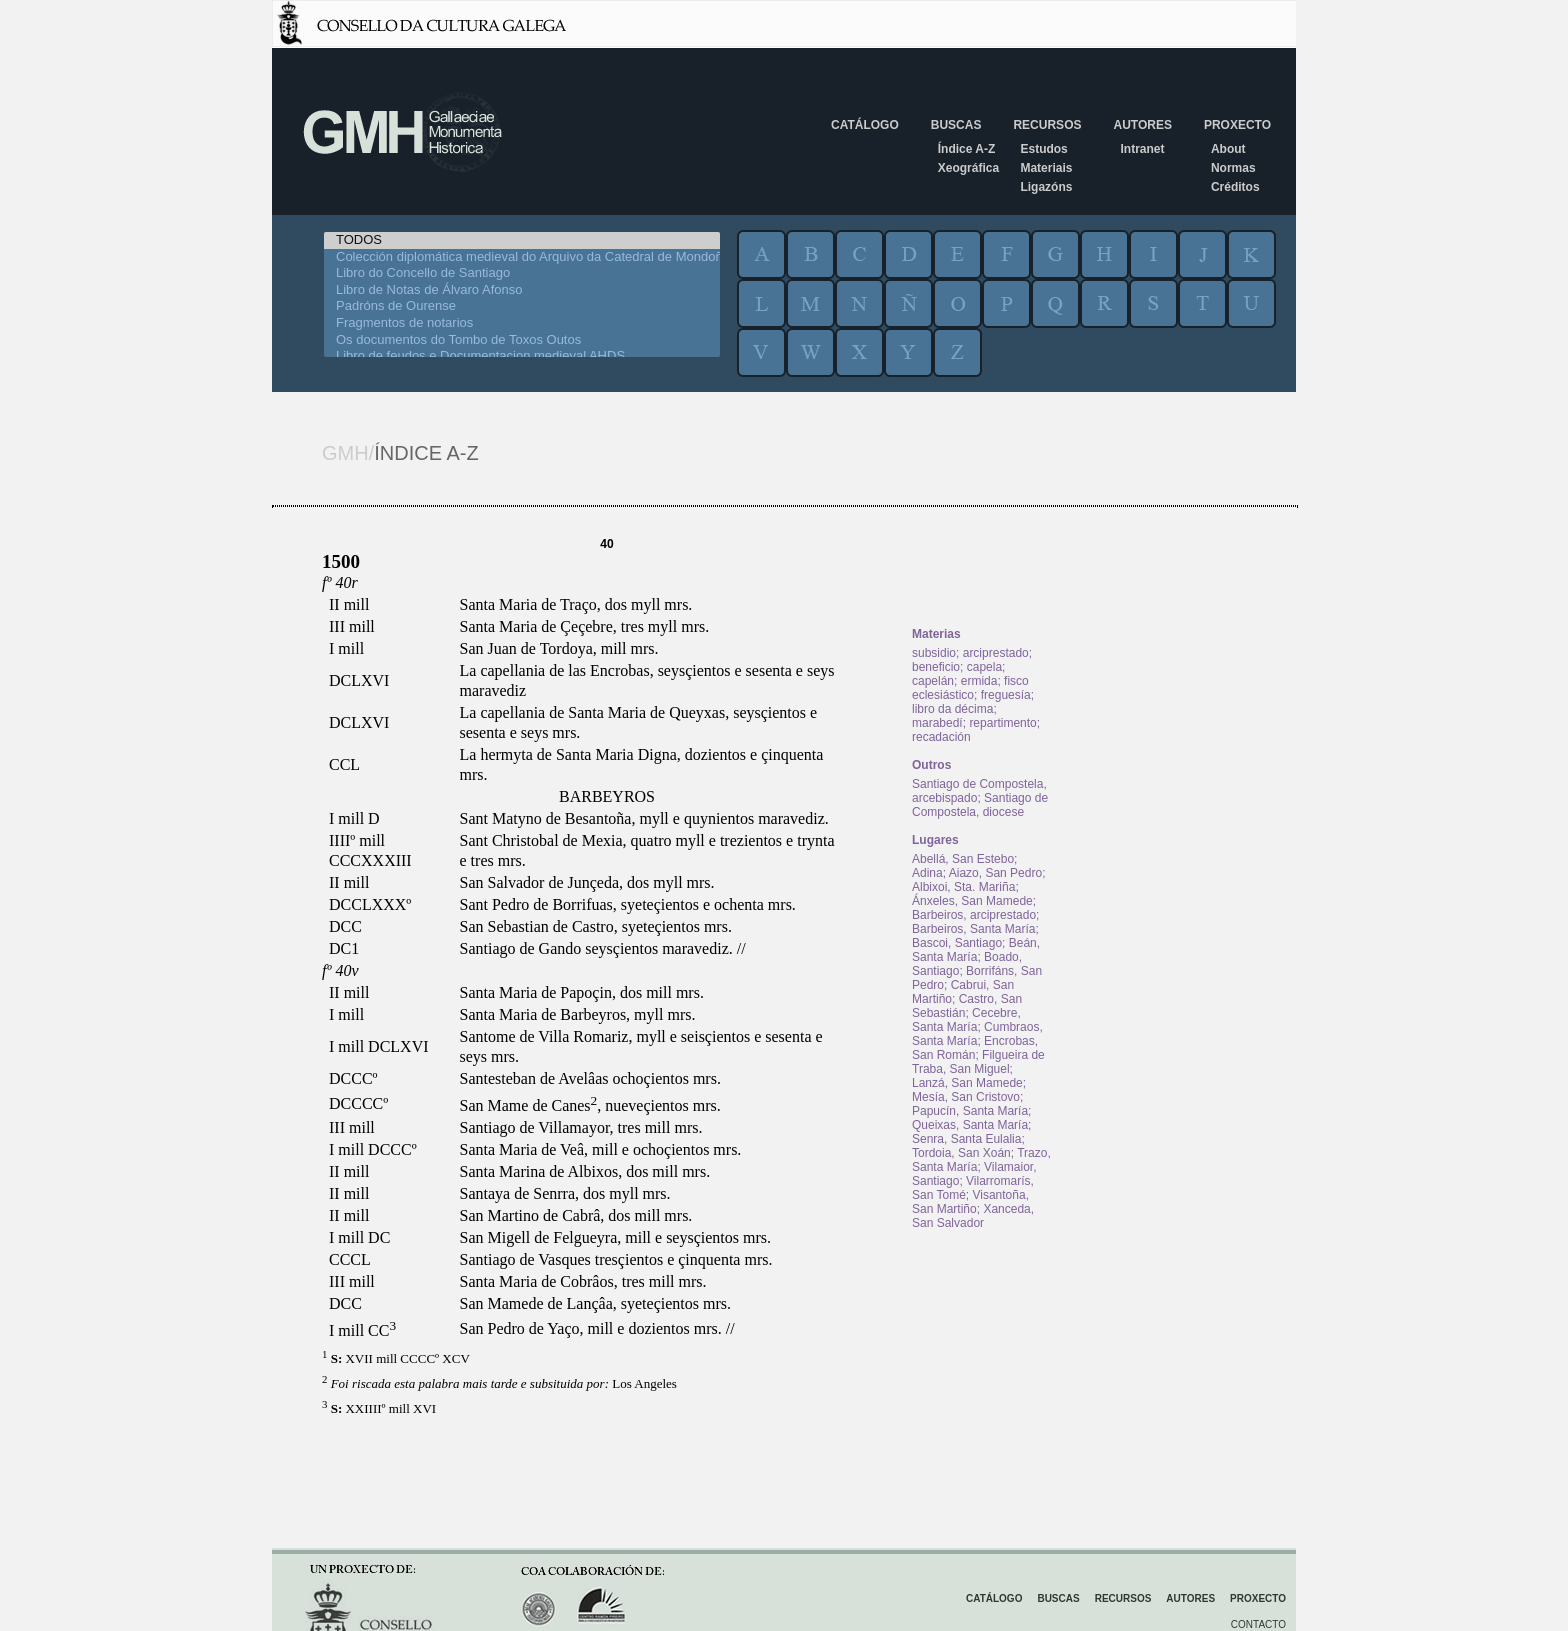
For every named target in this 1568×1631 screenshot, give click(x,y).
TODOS (522, 240)
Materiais (1046, 168)
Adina (927, 873)
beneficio (936, 667)
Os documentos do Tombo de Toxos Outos (522, 340)
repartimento (1002, 723)
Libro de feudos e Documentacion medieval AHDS (522, 356)
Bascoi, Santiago (957, 943)
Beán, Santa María (976, 950)
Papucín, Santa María (970, 1111)
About (1228, 149)
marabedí (937, 723)
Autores (1142, 125)
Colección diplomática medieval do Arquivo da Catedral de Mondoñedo (522, 257)
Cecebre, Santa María (966, 1020)
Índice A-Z (967, 149)
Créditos (1235, 187)
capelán (933, 681)
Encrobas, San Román (975, 1048)
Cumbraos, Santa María (977, 1034)
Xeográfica (968, 168)
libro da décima (952, 709)
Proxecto (1237, 125)
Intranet (1142, 149)
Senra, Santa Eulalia (966, 1139)
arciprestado (996, 653)
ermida (979, 681)
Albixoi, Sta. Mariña (963, 887)
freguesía (1006, 695)
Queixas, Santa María (970, 1125)
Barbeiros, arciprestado (974, 915)
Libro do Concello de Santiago (522, 273)
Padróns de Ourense (522, 306)
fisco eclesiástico (970, 688)
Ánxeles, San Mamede (972, 901)
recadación (941, 737)
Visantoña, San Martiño (970, 1202)
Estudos (1043, 149)
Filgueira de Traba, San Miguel (978, 1062)
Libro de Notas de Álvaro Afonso (522, 290)
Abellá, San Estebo (963, 859)
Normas (1233, 168)
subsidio (934, 653)
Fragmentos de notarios (522, 323)
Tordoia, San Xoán (961, 1153)
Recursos (1047, 125)
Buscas (956, 125)
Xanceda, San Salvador (973, 1216)
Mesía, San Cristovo (966, 1097)
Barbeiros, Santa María (973, 929)
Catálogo (865, 125)
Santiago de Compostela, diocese (980, 805)
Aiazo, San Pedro (995, 873)
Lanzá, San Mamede (967, 1083)
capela (984, 667)
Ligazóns (1046, 187)
